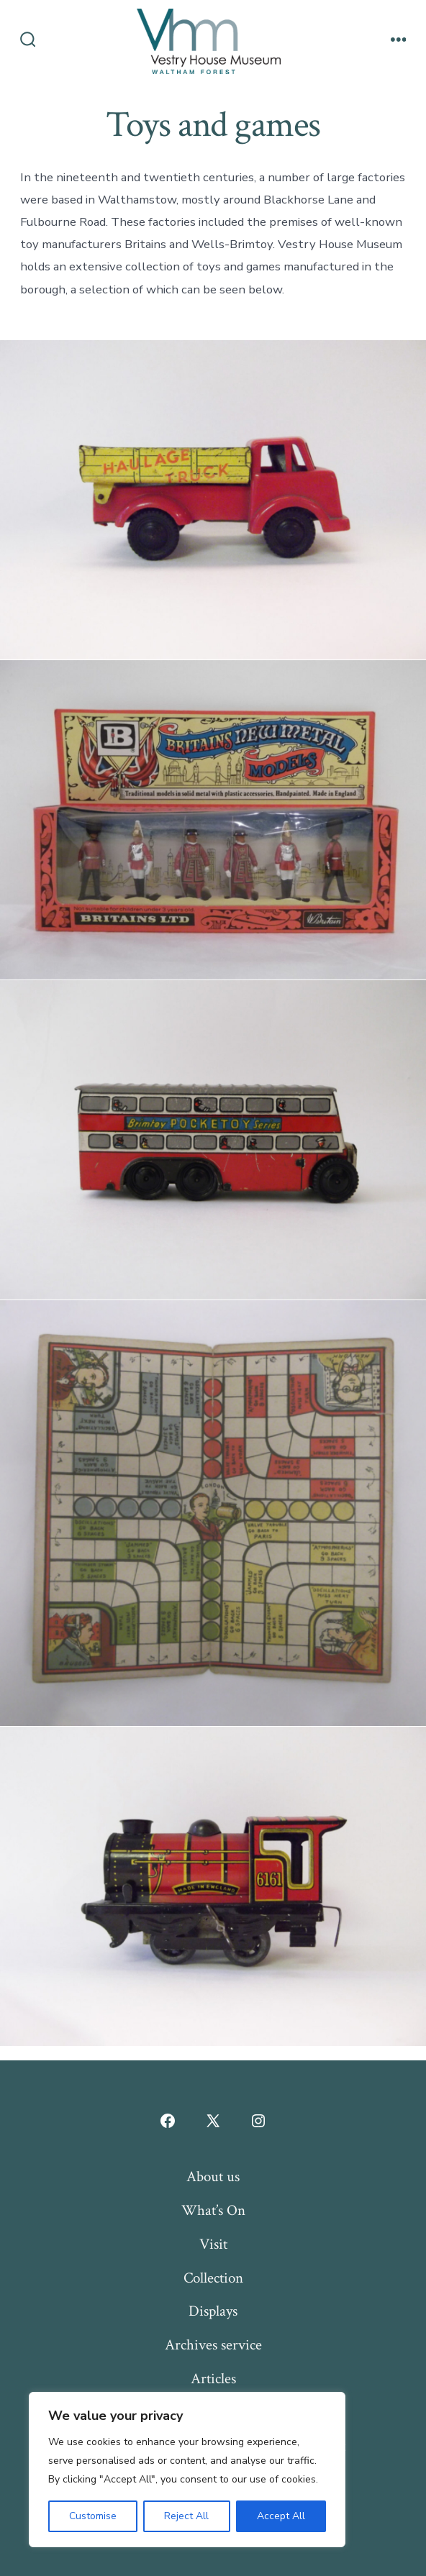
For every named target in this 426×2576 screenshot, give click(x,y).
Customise (93, 2516)
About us (213, 2176)
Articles (213, 2378)
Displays (213, 2311)
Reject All (186, 2516)
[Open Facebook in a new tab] (168, 2121)
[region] (187, 2469)
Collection (213, 2278)
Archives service (213, 2345)
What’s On (213, 2210)
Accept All (281, 2516)
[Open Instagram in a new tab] (258, 2121)
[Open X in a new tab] (213, 2121)
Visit (213, 2244)
